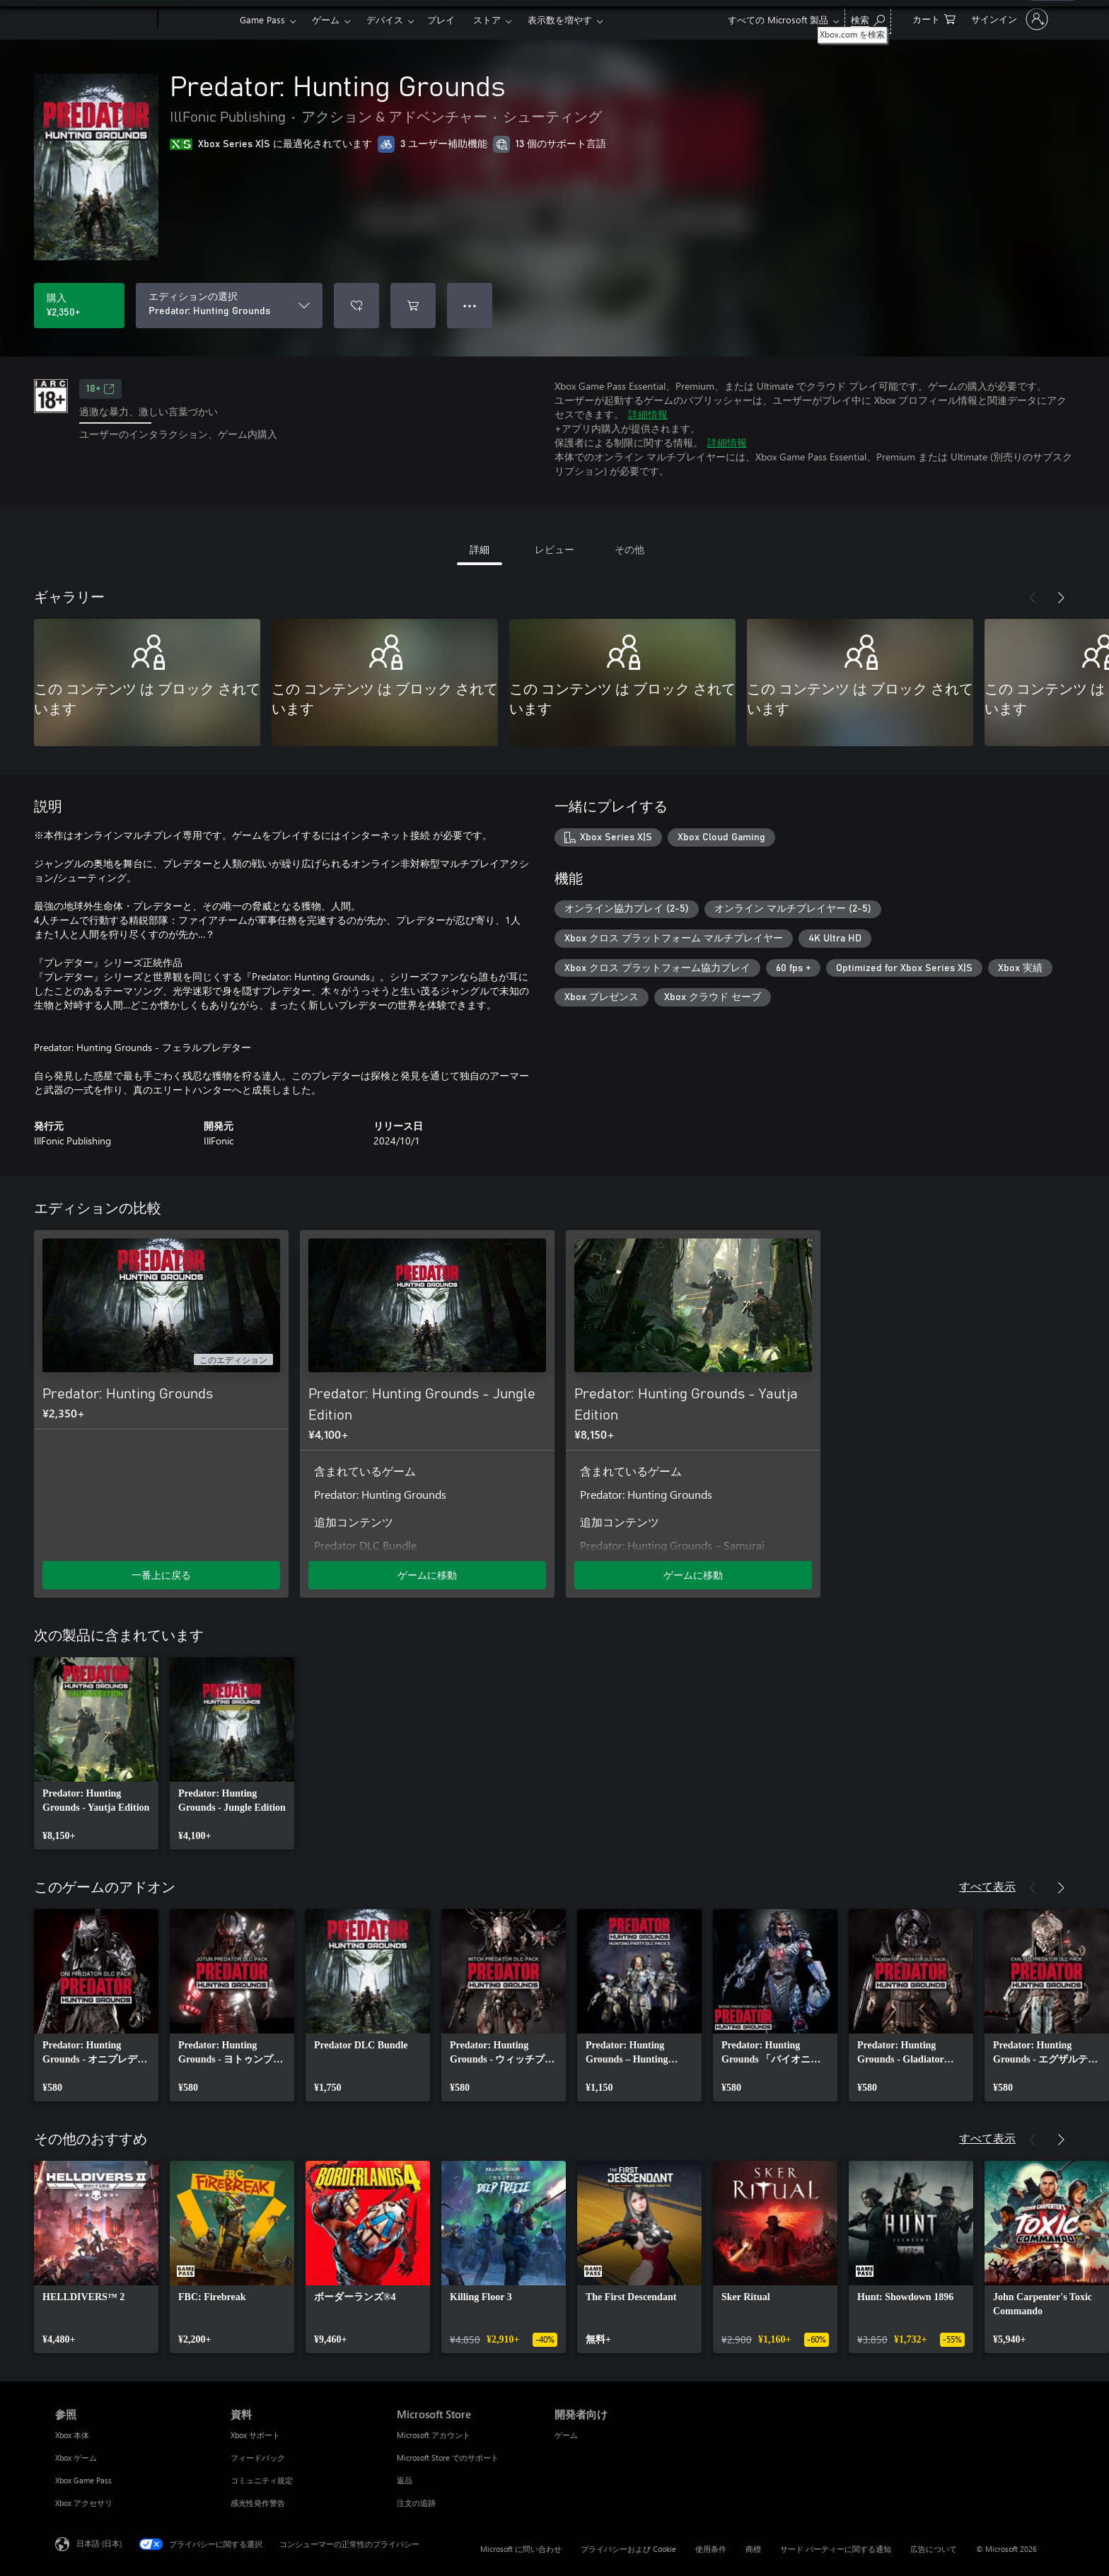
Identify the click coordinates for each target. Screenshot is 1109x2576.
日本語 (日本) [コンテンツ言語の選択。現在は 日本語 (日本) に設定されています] (99, 2543)
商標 (753, 2548)
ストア (487, 19)
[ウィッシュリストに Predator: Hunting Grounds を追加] (356, 305)
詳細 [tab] (479, 549)
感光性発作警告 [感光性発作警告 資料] (258, 2502)
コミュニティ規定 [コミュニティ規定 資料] (262, 2480)
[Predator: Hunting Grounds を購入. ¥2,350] (79, 305)
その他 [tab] (629, 549)
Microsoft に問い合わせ (521, 2548)
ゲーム (325, 19)
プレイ (441, 19)
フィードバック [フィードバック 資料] (258, 2457)
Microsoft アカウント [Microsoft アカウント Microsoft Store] (433, 2434)
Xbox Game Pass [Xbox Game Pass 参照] (83, 2480)
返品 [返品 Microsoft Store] (404, 2480)
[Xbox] (197, 20)
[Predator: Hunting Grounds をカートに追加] (413, 305)
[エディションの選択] (229, 305)
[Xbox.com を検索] (867, 18)
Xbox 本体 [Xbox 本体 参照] (72, 2434)
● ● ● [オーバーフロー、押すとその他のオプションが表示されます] (470, 305)
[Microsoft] (103, 20)
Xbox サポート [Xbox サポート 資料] (255, 2434)
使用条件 (710, 2548)
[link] (96, 1753)
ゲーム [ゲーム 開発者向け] (566, 2434)
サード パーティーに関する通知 (835, 2548)
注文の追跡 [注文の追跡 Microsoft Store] (416, 2502)
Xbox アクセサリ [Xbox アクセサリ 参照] (83, 2502)
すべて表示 (987, 1886)
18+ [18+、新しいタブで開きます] (100, 389)
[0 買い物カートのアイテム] (934, 18)
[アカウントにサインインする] (1008, 19)
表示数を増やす (560, 19)
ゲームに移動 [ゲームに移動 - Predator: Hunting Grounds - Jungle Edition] (427, 1575)
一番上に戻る (161, 1575)
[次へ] (1061, 598)
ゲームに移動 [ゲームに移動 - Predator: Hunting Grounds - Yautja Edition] (693, 1575)
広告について (933, 2548)
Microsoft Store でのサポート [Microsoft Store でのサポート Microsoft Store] (448, 2457)
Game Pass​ (262, 19)
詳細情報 (648, 414)
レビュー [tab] (554, 549)
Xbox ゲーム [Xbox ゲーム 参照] (76, 2457)
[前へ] (1032, 598)
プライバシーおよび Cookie (628, 2548)
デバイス (384, 19)
